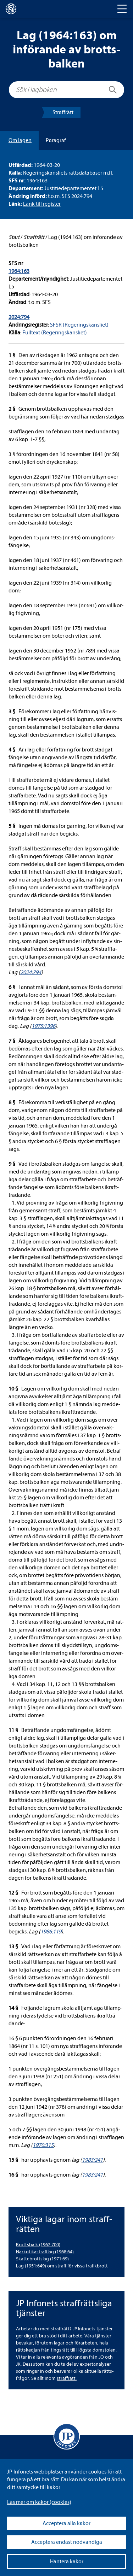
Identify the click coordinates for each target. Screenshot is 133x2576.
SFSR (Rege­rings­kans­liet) (79, 325)
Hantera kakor (66, 2561)
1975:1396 (43, 1026)
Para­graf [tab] (56, 140)
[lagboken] (11, 9)
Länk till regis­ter (42, 204)
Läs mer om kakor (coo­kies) (39, 2502)
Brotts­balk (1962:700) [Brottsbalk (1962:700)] (38, 2245)
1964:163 (19, 271)
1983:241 (92, 2160)
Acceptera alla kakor (66, 2523)
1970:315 (43, 2145)
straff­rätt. (67, 2378)
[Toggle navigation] (122, 9)
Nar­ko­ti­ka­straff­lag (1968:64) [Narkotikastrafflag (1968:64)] (45, 2252)
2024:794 (19, 317)
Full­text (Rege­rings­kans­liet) (54, 332)
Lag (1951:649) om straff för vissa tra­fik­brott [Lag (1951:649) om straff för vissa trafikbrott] (62, 2266)
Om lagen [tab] (20, 140)
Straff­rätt (62, 112)
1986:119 (50, 1931)
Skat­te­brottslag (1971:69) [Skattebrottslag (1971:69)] (42, 2259)
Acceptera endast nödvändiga (66, 2542)
